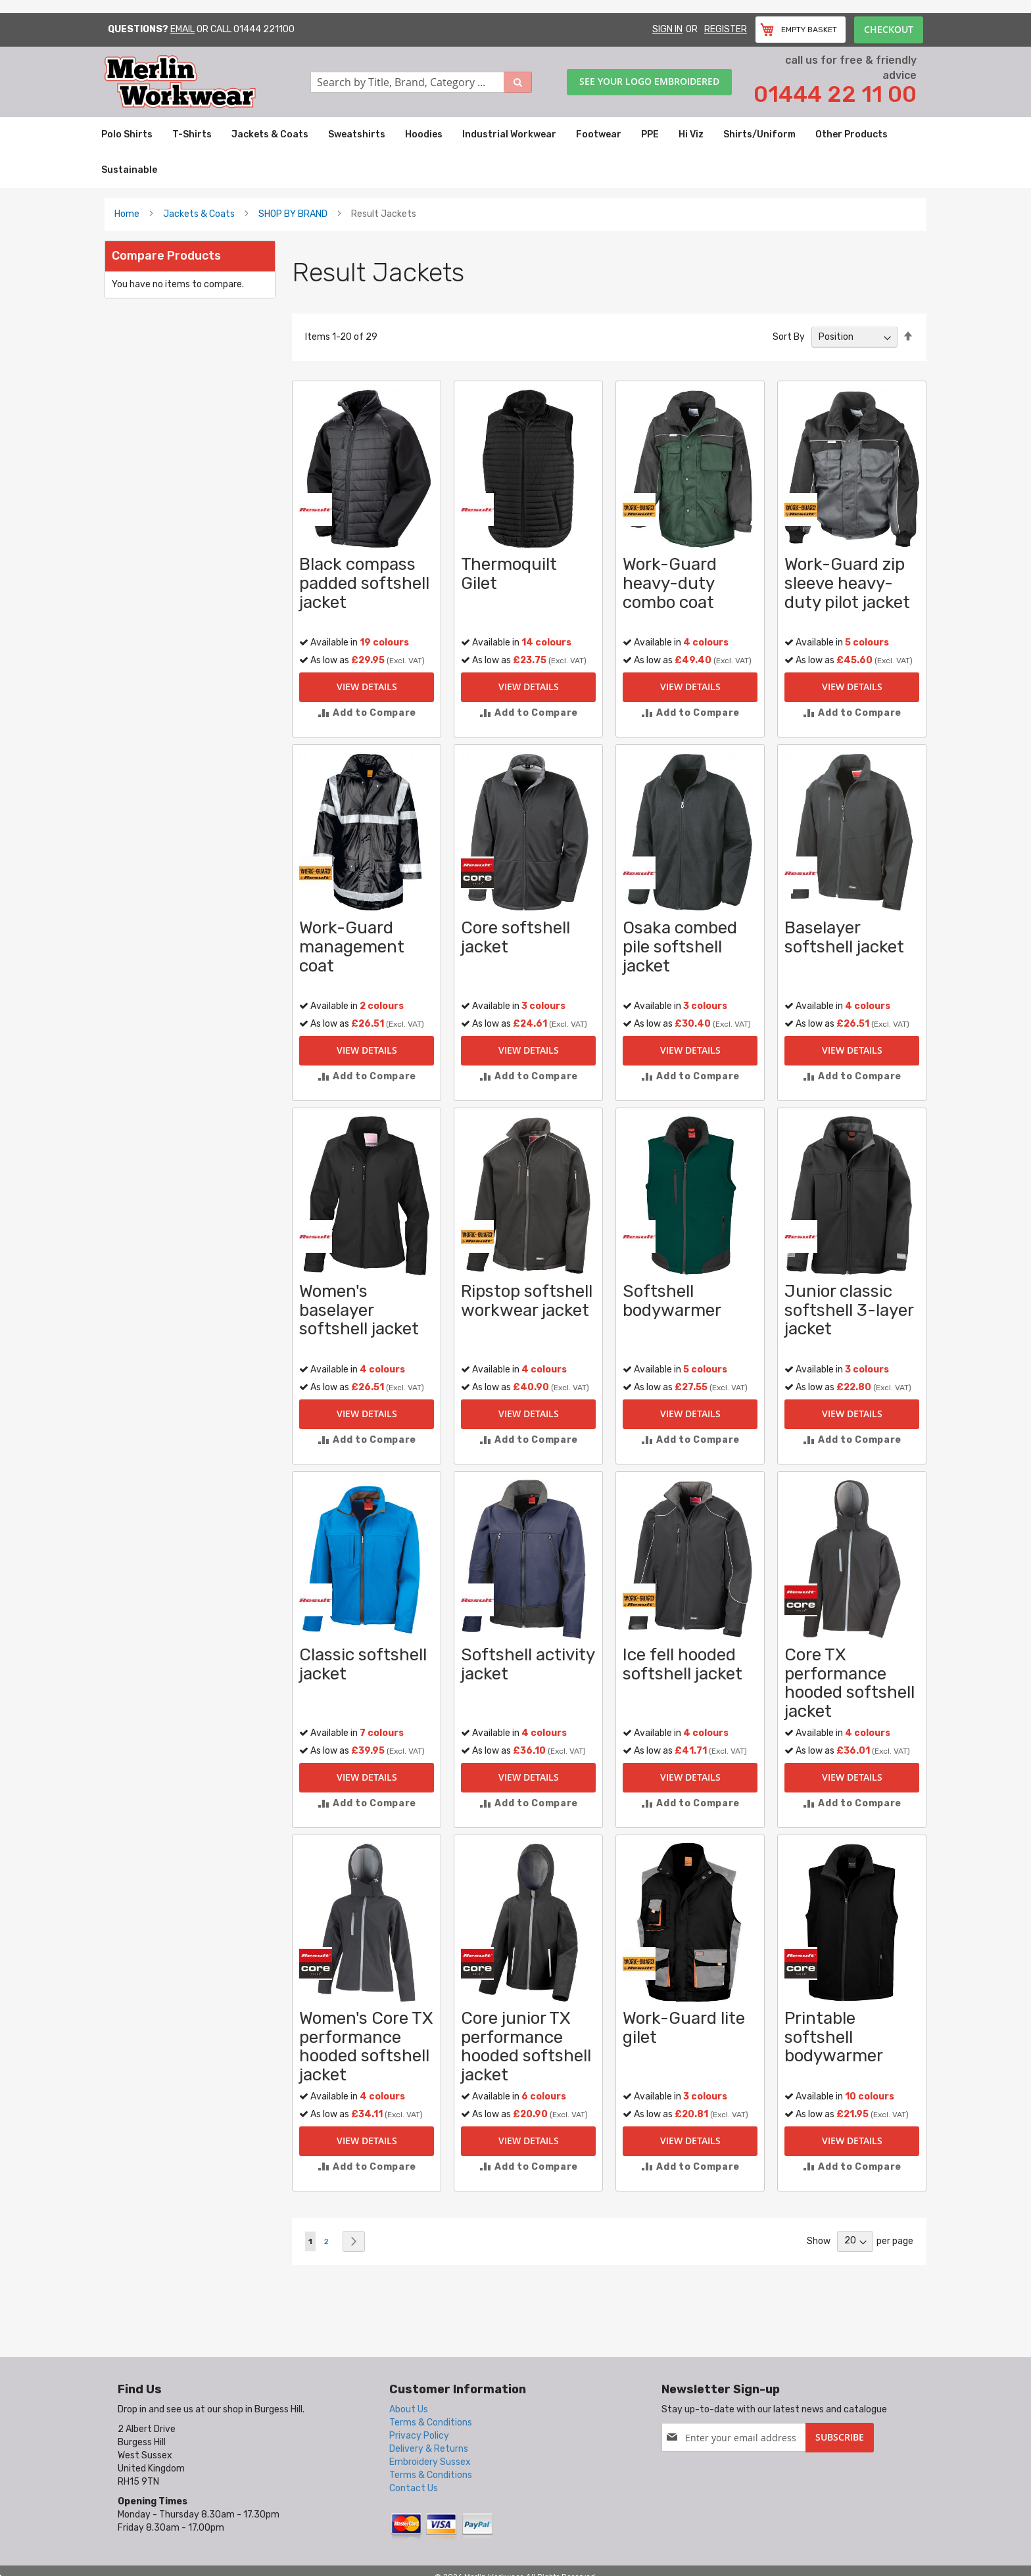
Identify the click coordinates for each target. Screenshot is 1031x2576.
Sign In (667, 29)
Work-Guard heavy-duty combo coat (670, 583)
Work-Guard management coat (351, 946)
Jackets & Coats (199, 214)
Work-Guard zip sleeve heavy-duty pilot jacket (847, 583)
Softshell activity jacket (527, 1664)
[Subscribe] (839, 2437)
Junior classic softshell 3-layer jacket (848, 1310)
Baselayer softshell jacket (844, 937)
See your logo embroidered (649, 81)
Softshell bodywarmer (672, 1301)
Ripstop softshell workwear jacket (526, 1301)
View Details (367, 686)
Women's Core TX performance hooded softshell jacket (366, 2046)
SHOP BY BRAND (292, 214)
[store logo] (207, 81)
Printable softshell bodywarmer (833, 2037)
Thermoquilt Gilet (509, 574)
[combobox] (421, 82)
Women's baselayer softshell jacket (359, 1310)
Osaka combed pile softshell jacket (680, 946)
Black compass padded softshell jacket (364, 583)
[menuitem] (127, 135)
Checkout (888, 29)
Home (126, 214)
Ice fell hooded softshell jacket (682, 1664)
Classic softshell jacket (363, 1664)
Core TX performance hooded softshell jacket (849, 1683)
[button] (366, 713)
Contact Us (413, 2488)
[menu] (515, 152)
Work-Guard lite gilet (684, 2028)
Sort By (789, 336)
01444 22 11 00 (835, 94)
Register (725, 29)
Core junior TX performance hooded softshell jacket (526, 2046)
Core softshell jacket (515, 937)
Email (182, 29)
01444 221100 (264, 29)
